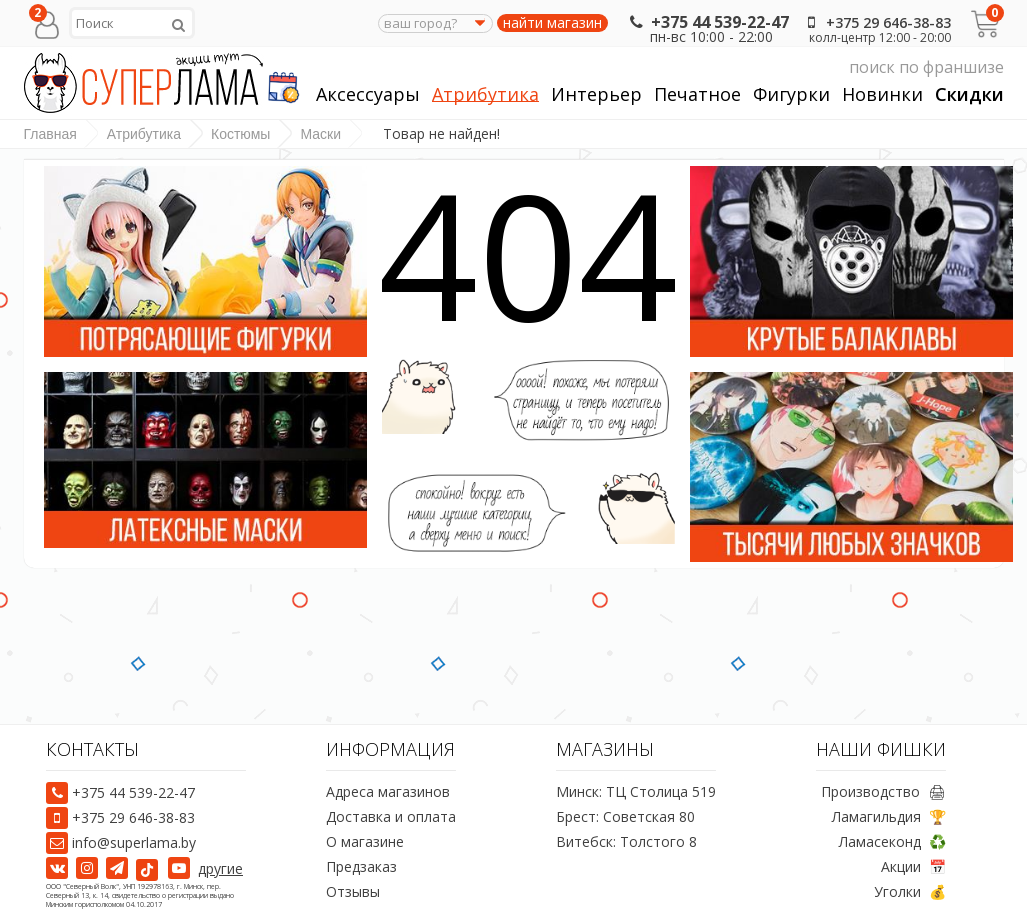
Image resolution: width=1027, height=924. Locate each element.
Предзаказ (361, 866)
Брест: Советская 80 (625, 816)
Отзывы (353, 891)
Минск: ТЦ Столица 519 (636, 791)
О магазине (365, 841)
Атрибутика (485, 94)
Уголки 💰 (910, 891)
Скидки (969, 94)
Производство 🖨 (883, 791)
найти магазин (552, 23)
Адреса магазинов (388, 791)
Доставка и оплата (391, 816)
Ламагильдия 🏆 (889, 816)
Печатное (697, 94)
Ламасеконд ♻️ (892, 841)
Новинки (882, 94)
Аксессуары (368, 94)
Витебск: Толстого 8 (626, 841)
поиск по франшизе (815, 67)
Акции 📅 (913, 866)
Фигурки (791, 94)
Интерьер (596, 94)
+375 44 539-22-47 (707, 22)
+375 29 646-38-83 (876, 22)
